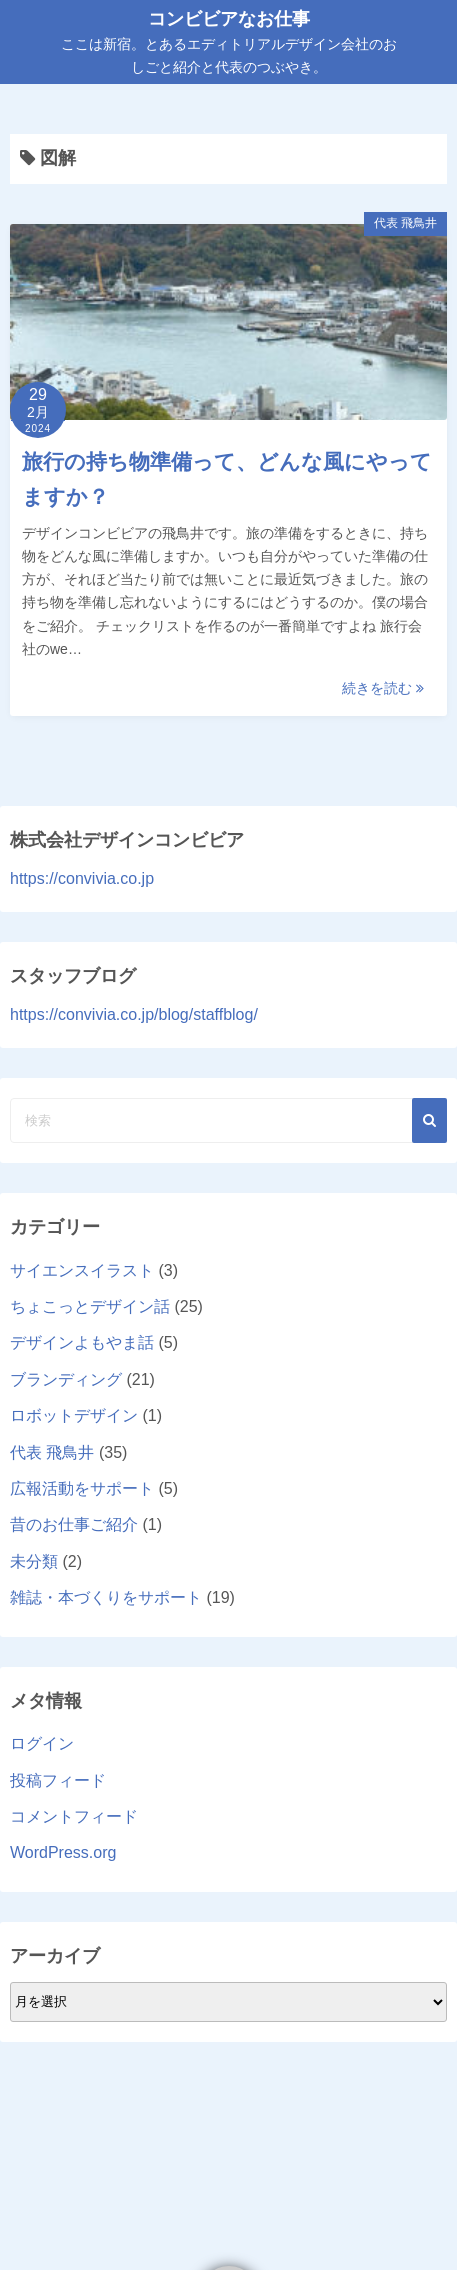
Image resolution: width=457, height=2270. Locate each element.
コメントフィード (74, 1816)
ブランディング (66, 1379)
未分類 (34, 1561)
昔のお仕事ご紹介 (74, 1524)
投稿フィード (58, 1780)
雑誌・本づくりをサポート (106, 1597)
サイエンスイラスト (82, 1270)
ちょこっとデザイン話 (90, 1306)
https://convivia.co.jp (82, 878)
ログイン (42, 1743)
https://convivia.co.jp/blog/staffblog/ (134, 1014)
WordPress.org (63, 1852)
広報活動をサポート (82, 1488)
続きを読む (383, 688)
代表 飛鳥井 (405, 223)
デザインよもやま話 (82, 1342)
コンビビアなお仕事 (229, 19)
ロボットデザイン (74, 1415)
